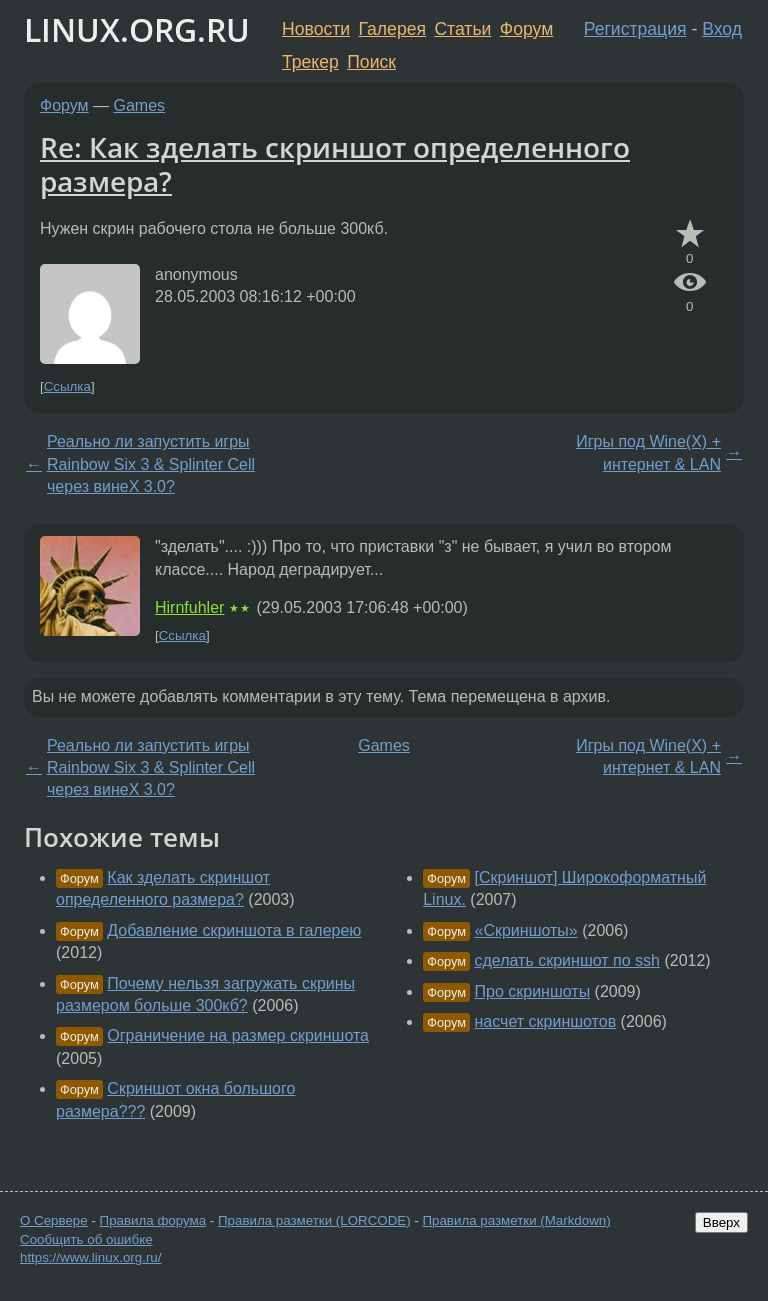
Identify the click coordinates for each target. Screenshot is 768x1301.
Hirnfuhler (189, 607)
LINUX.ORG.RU (137, 29)
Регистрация (635, 29)
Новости (316, 29)
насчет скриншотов (546, 1021)
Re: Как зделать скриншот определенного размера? (335, 164)
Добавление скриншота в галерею (234, 930)
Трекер (310, 62)
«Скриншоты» (526, 930)
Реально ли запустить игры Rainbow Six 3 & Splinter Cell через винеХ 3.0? (151, 464)
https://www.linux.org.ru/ (90, 1257)
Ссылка (67, 386)
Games (140, 105)
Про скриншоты (533, 991)
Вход (722, 29)
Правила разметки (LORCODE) (314, 1220)
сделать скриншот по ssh (567, 960)
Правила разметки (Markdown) (516, 1220)
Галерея (392, 29)
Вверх (721, 1222)
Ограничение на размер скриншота (238, 1035)
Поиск (371, 62)
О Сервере (54, 1220)
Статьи (462, 29)
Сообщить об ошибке (86, 1239)
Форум (526, 29)
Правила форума (153, 1220)
